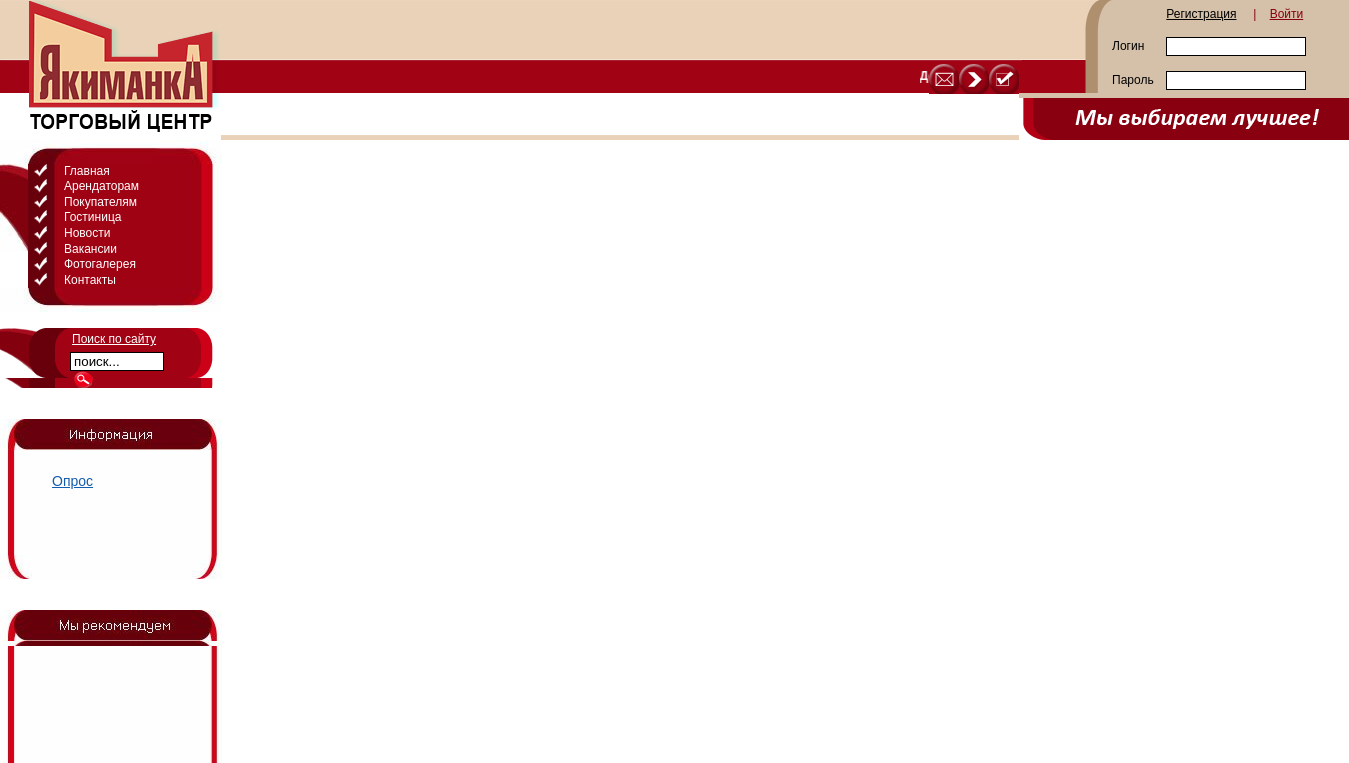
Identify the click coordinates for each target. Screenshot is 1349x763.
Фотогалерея (100, 264)
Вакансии (90, 249)
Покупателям (100, 202)
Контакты (90, 280)
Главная (87, 171)
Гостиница (92, 217)
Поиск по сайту (114, 339)
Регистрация (1201, 14)
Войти (1287, 14)
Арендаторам (101, 186)
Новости (87, 233)
